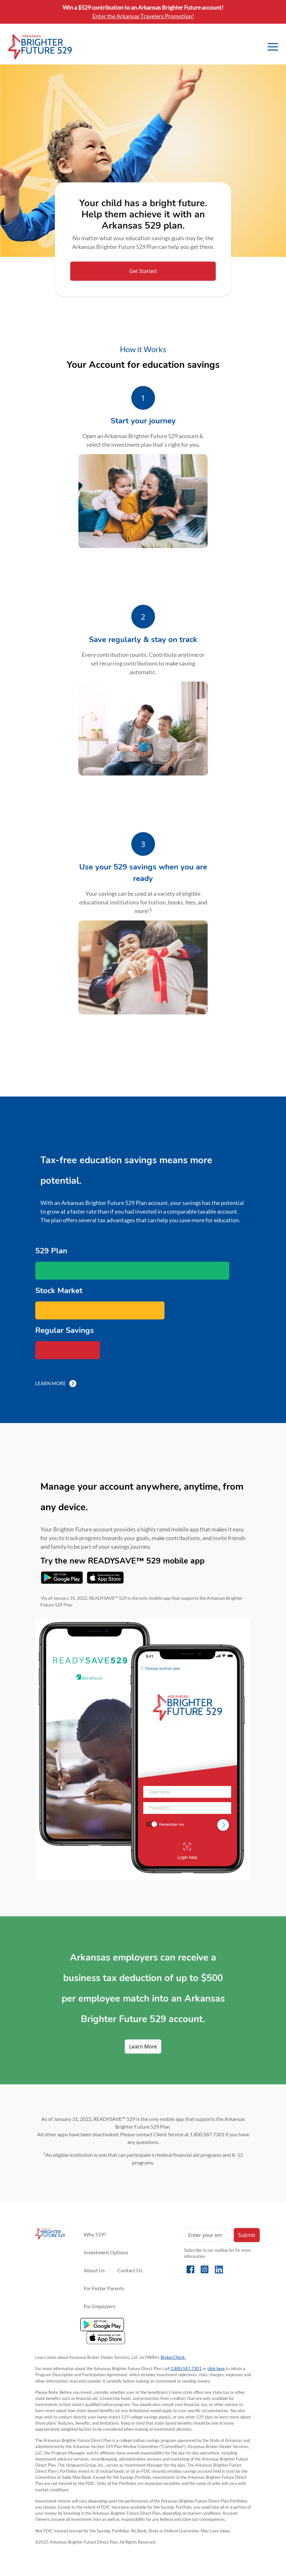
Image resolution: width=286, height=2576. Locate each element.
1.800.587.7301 (186, 2368)
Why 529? (95, 2234)
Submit (246, 2235)
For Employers (99, 2306)
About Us (94, 2270)
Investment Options (106, 2252)
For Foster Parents (104, 2288)
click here (216, 2368)
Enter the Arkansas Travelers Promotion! (143, 16)
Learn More (55, 1383)
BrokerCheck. (173, 2357)
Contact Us (129, 2270)
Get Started (142, 271)
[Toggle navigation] (273, 47)
